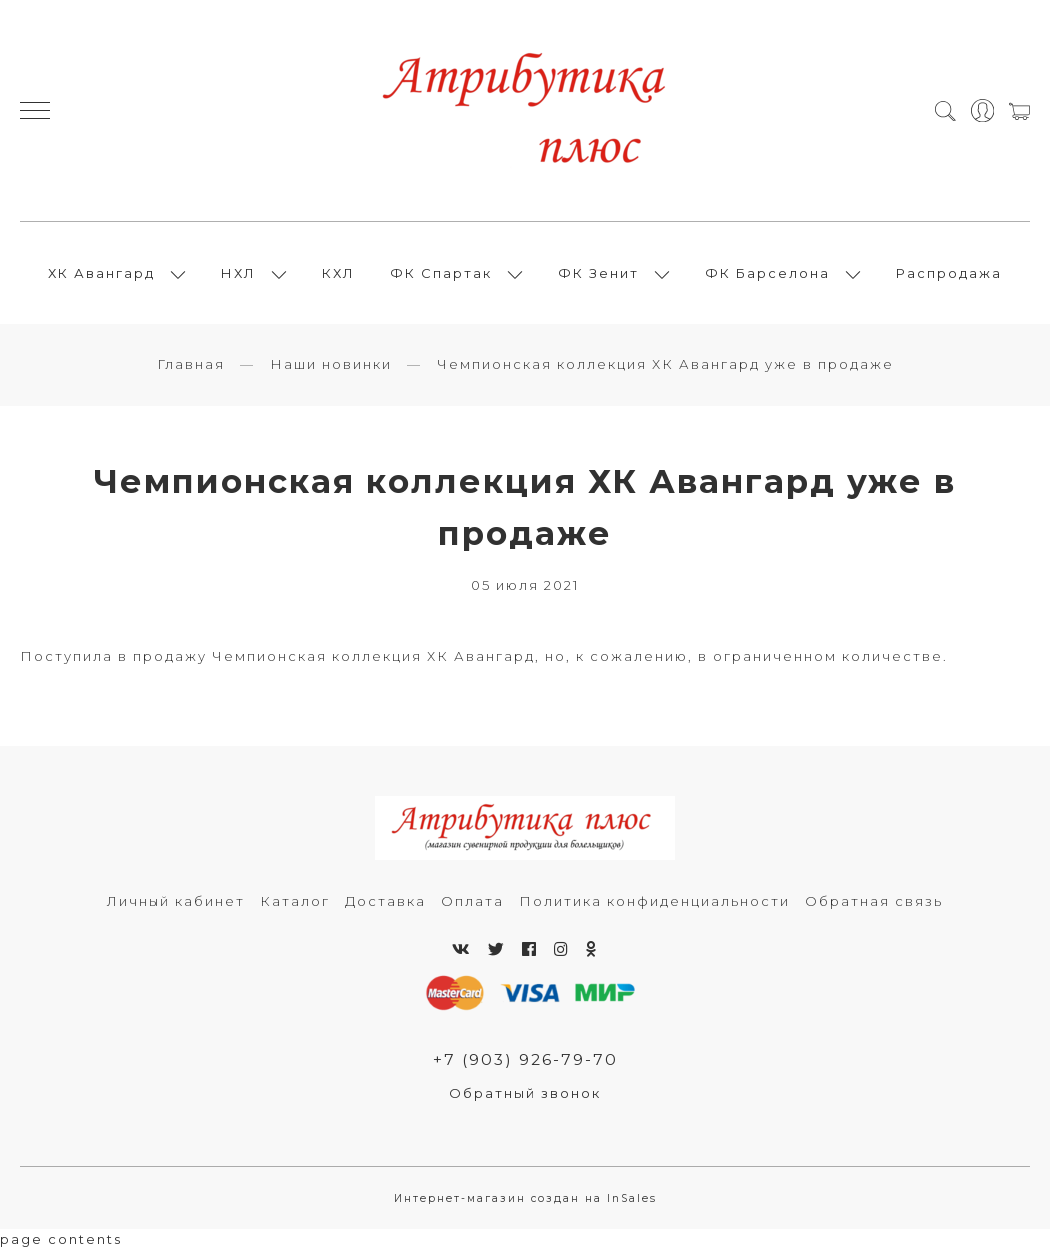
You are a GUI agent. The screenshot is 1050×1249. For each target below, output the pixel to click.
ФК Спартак (441, 273)
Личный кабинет (176, 901)
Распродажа (949, 273)
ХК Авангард (101, 273)
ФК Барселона (767, 273)
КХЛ (338, 273)
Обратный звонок (525, 1093)
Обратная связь (874, 901)
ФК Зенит (598, 273)
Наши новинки (331, 364)
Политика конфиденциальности (654, 901)
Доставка (385, 901)
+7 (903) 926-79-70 (525, 1059)
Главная (191, 364)
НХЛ (238, 273)
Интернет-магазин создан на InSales (525, 1198)
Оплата (472, 901)
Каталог (295, 901)
